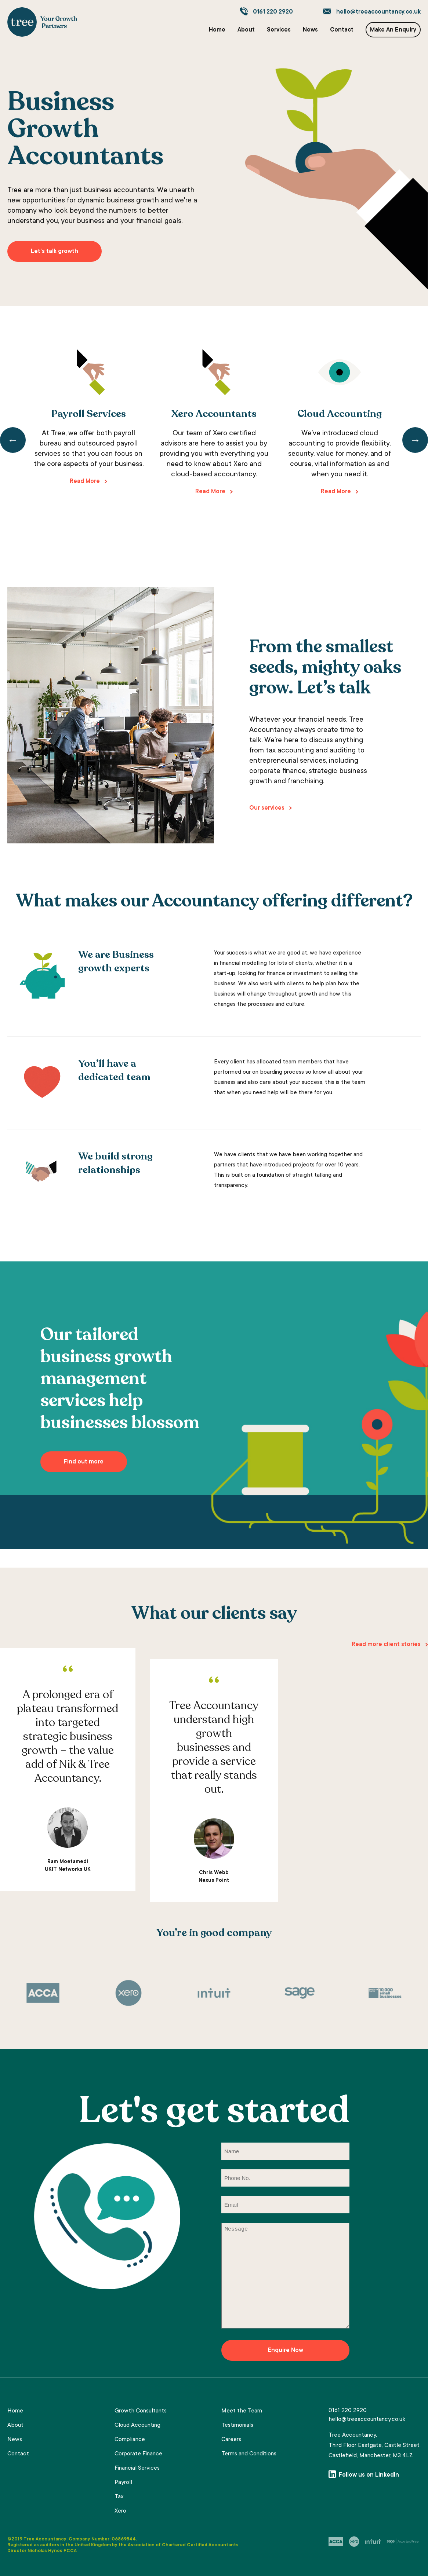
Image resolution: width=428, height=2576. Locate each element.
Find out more (84, 1462)
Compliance (130, 2439)
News (310, 30)
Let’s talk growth (54, 251)
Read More (85, 481)
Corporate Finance (138, 2454)
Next (415, 440)
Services (279, 30)
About (246, 30)
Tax (119, 2496)
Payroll (123, 2482)
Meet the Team (241, 2411)
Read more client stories (386, 1644)
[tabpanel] (88, 419)
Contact (341, 30)
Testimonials (237, 2425)
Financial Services (137, 2468)
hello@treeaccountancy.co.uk (378, 12)
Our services (266, 808)
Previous (13, 440)
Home (217, 30)
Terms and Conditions (248, 2454)
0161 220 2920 (273, 12)
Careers (231, 2439)
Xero (120, 2511)
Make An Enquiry (393, 30)
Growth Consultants (141, 2411)
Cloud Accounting (137, 2425)
